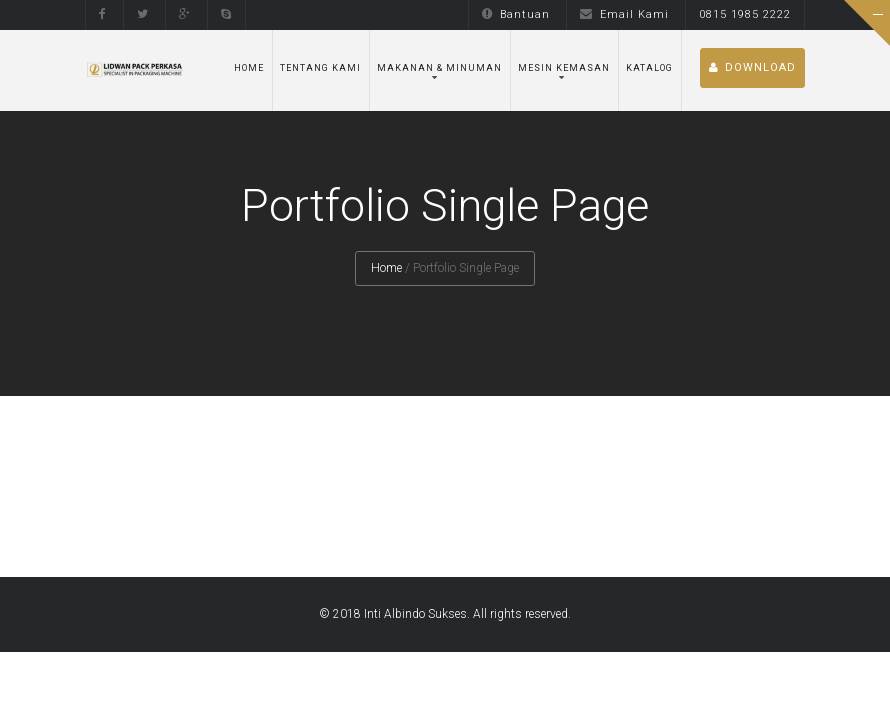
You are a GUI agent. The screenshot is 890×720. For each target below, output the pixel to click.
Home (249, 68)
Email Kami (624, 14)
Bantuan (516, 14)
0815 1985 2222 (745, 14)
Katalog (649, 68)
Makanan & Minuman (439, 68)
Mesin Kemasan (564, 68)
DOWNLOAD (752, 67)
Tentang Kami (320, 68)
